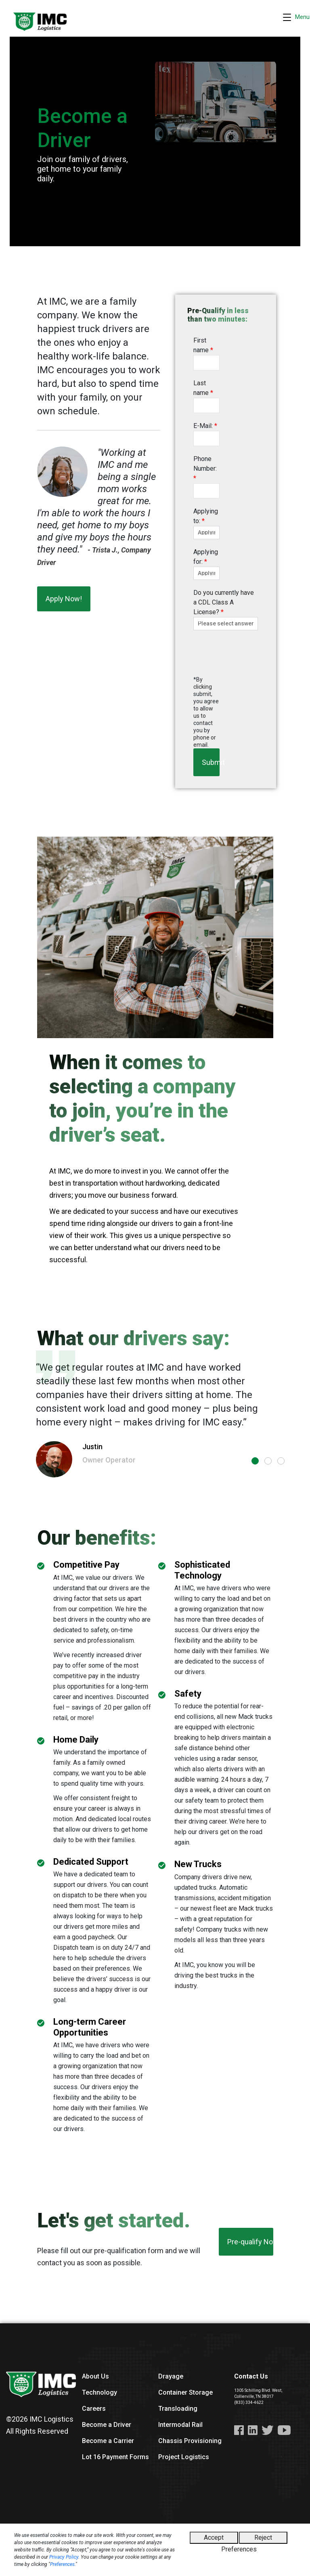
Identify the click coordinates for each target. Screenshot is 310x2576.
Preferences (62, 2564)
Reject (263, 2537)
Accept (214, 2537)
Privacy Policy (63, 2557)
